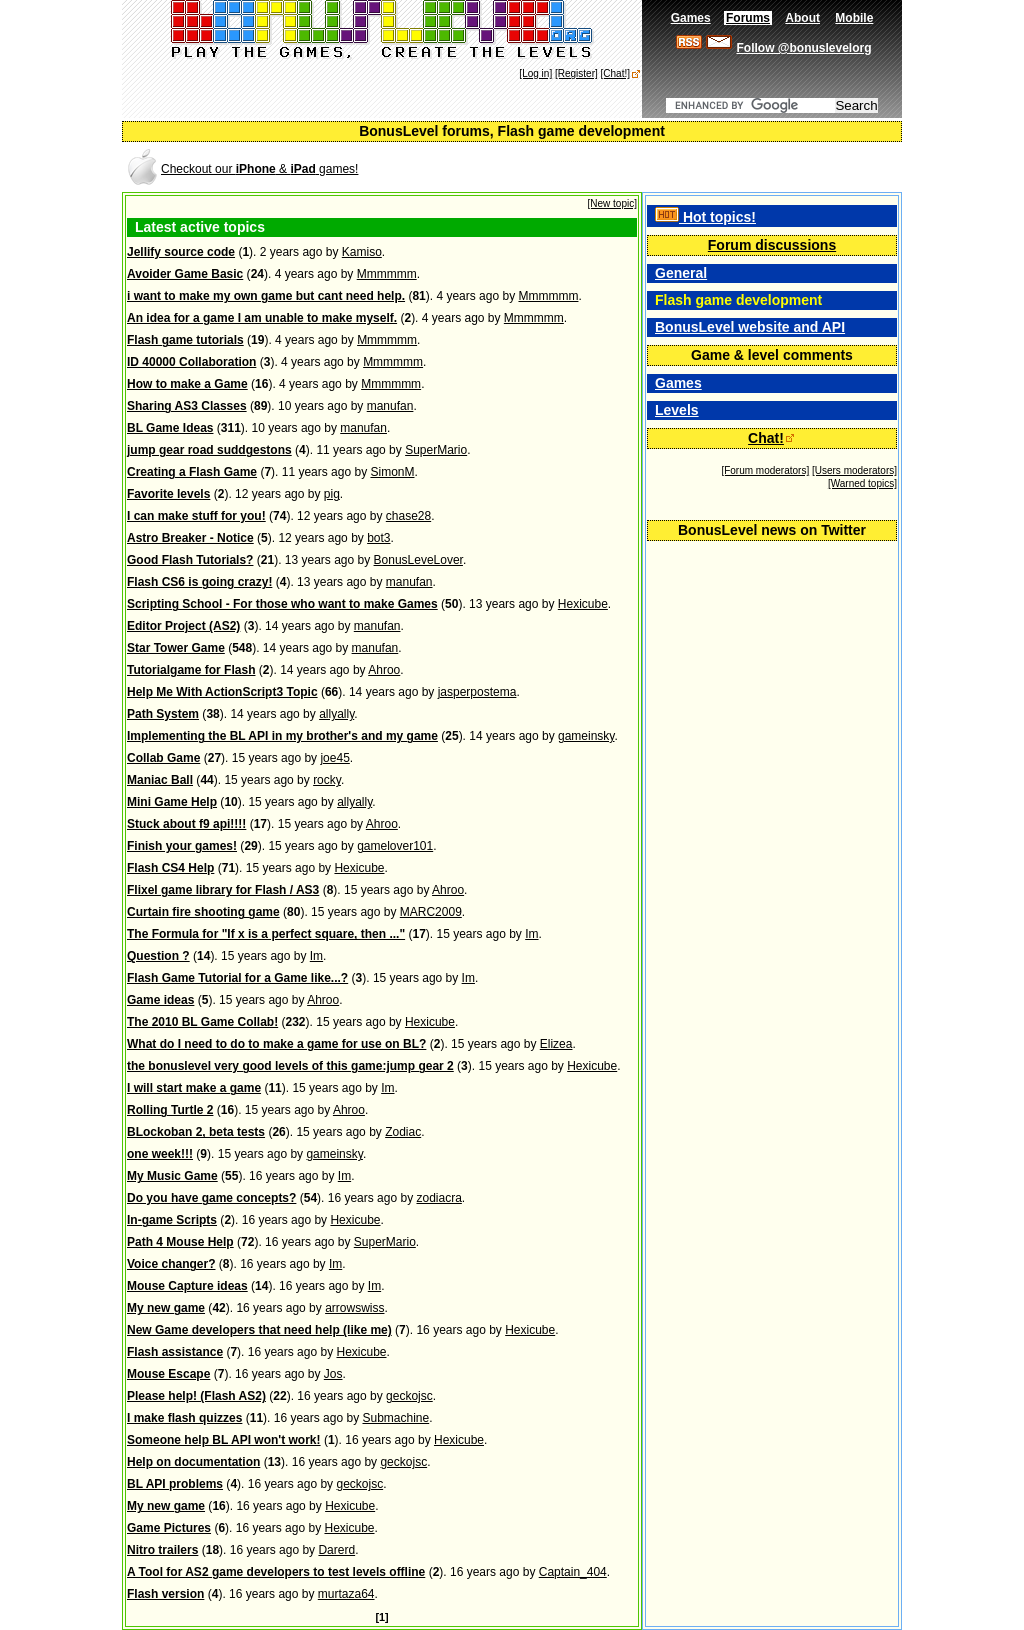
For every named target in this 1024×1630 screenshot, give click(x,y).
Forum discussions (772, 245)
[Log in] (535, 73)
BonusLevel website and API (750, 327)
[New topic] (612, 203)
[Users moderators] (854, 470)
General (681, 273)
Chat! (766, 438)
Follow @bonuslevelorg (803, 48)
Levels (677, 410)
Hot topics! (705, 217)
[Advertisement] (666, 167)
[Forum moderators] (765, 470)
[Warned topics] (862, 483)
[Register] (576, 73)
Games (678, 383)
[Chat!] (615, 73)
